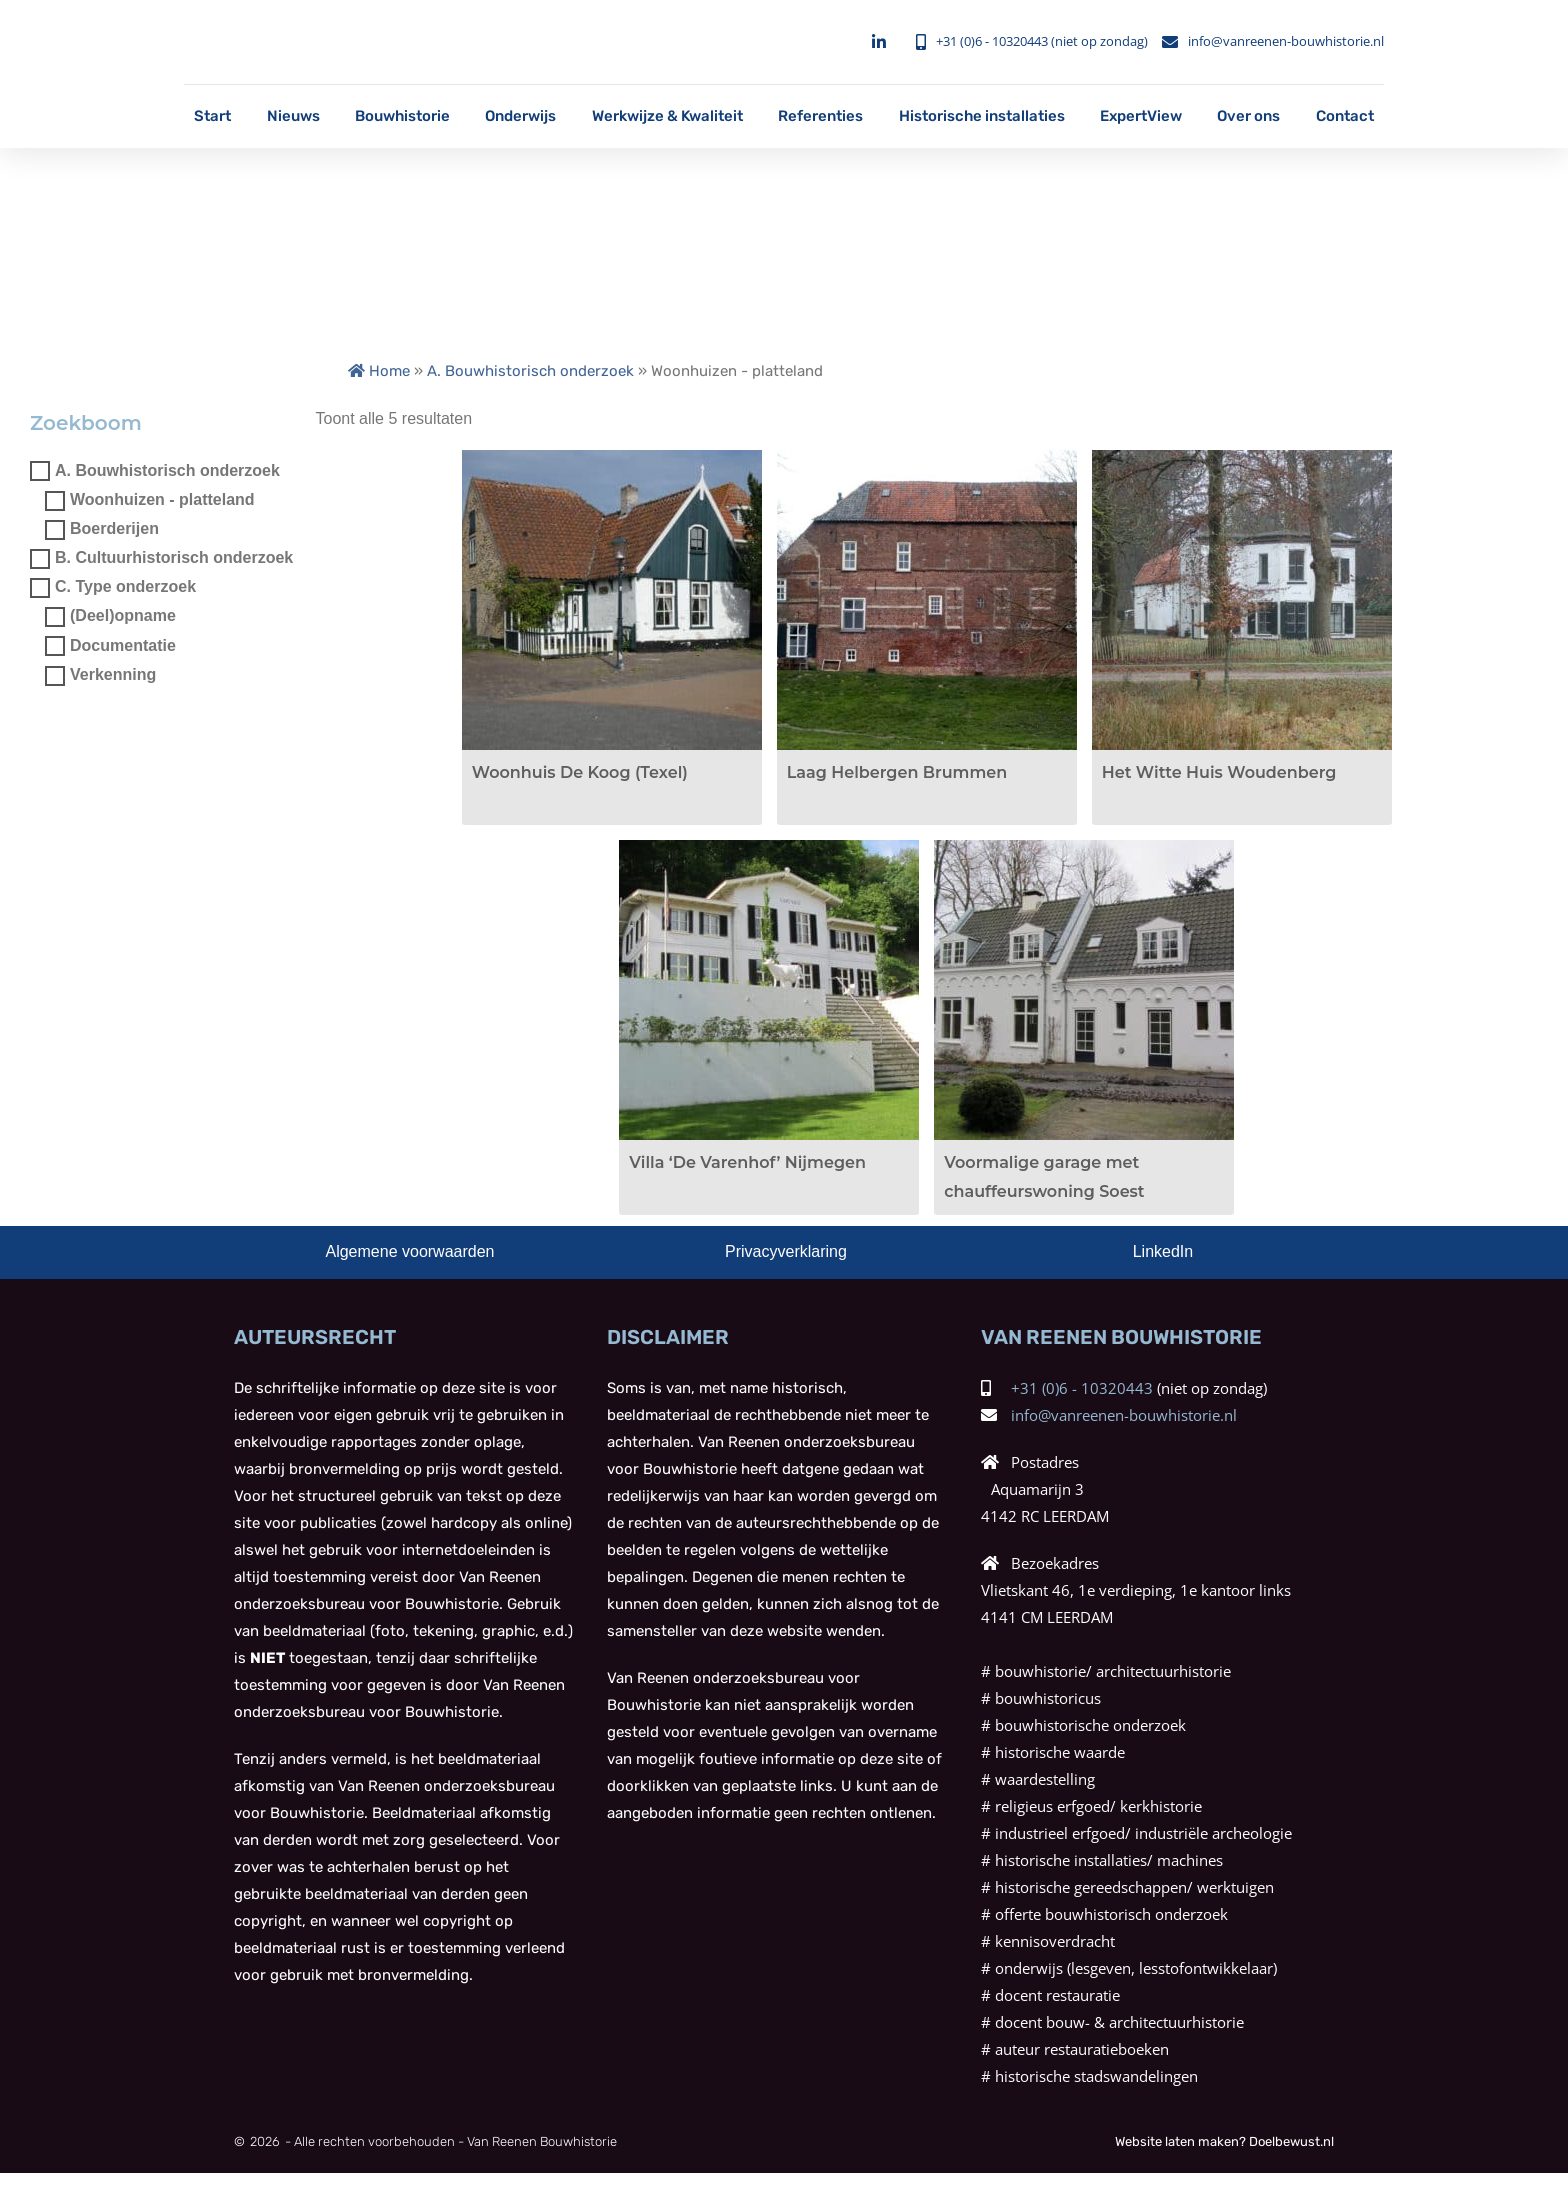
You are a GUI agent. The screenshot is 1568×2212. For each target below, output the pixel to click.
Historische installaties (982, 116)
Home (379, 371)
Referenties (820, 116)
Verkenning (113, 674)
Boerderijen (114, 528)
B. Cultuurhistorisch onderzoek (174, 558)
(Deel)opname (123, 616)
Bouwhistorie (402, 116)
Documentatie (123, 645)
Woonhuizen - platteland (162, 499)
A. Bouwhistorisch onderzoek (530, 371)
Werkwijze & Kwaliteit (667, 116)
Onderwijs (520, 116)
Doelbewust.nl (1291, 2179)
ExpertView (1141, 116)
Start (212, 116)
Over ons (1248, 116)
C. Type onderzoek (125, 587)
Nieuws (293, 116)
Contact (1345, 116)
